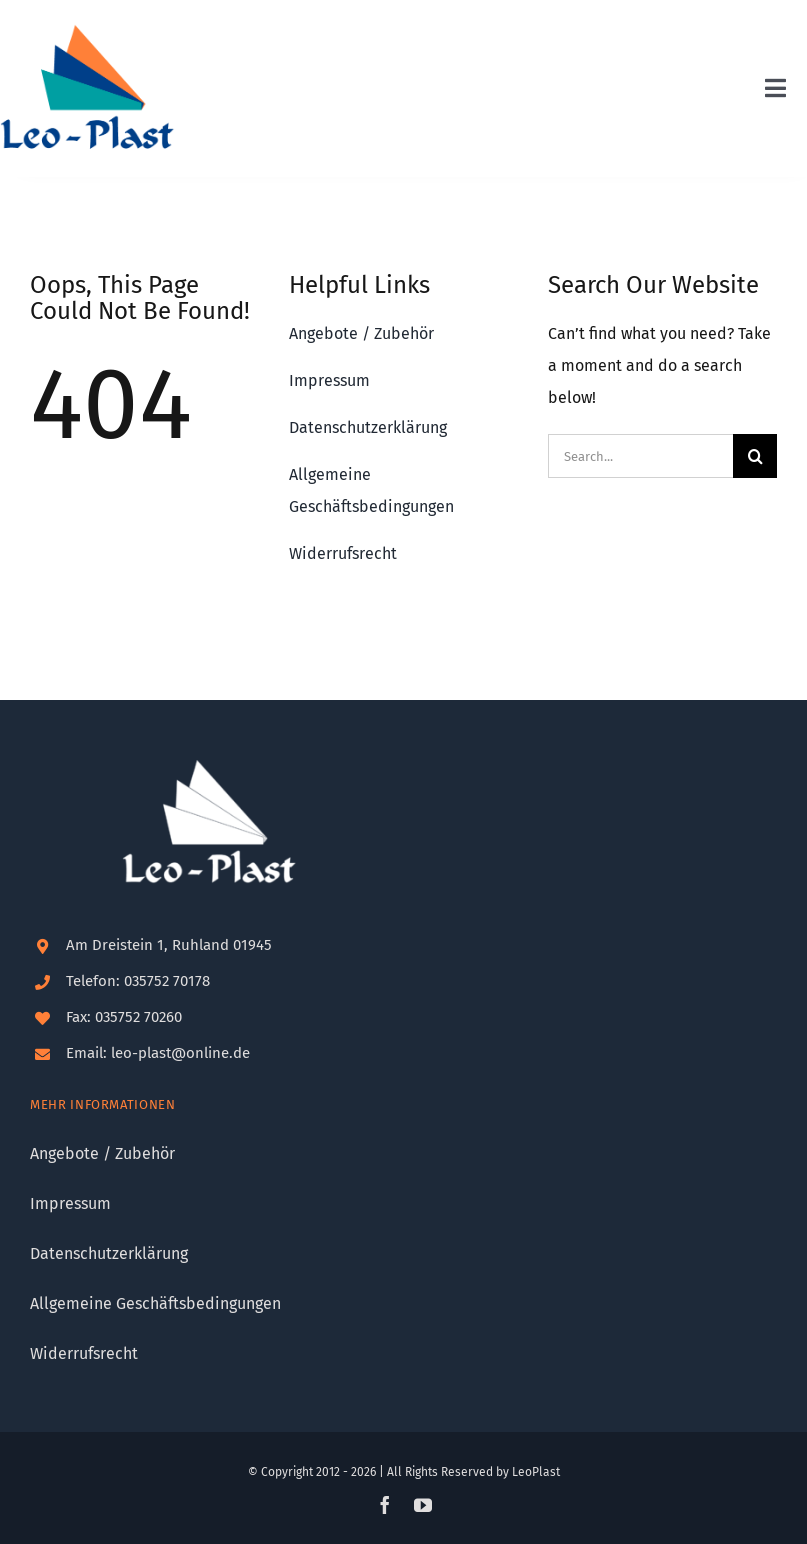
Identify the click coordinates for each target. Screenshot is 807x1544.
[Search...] (640, 456)
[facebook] (385, 1505)
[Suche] (755, 456)
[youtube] (423, 1505)
